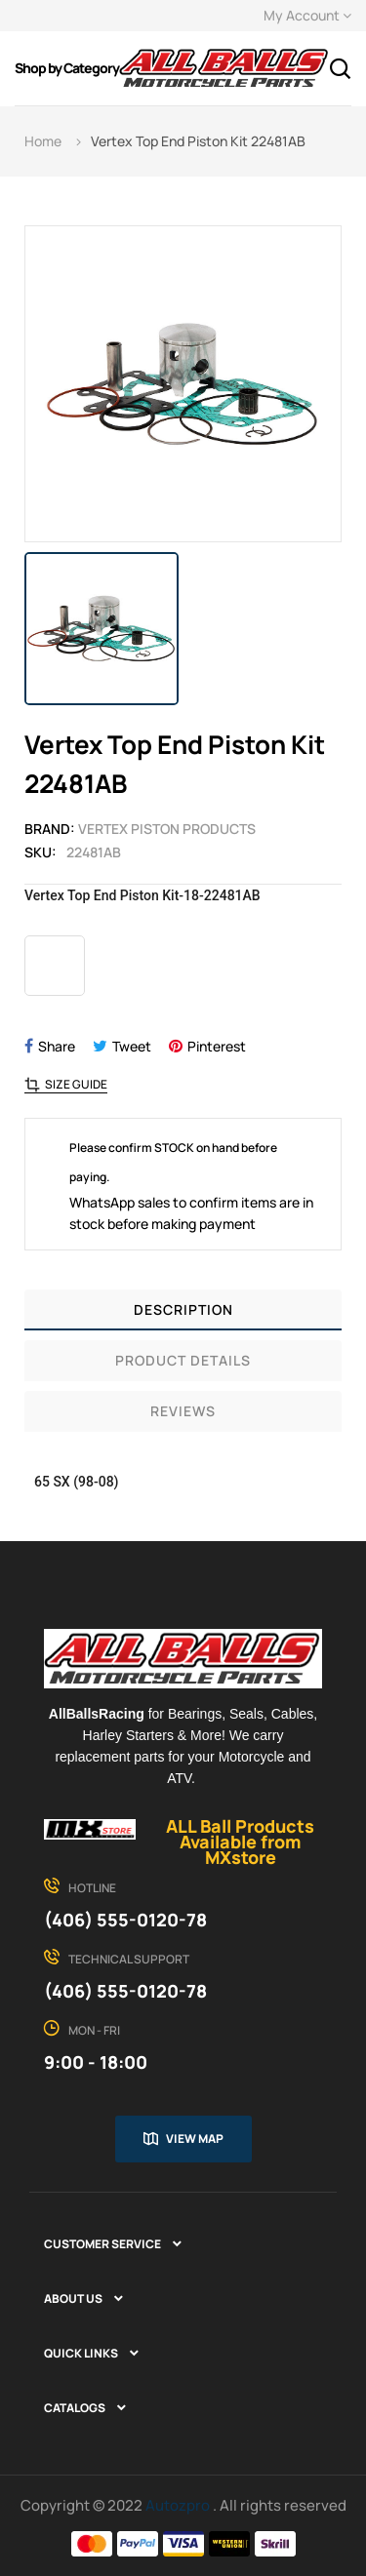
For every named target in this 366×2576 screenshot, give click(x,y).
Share (56, 1046)
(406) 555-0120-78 (125, 1919)
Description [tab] (183, 1309)
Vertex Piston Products (167, 828)
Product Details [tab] (183, 1360)
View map (195, 2138)
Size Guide (76, 1084)
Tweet (131, 1046)
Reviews (183, 1411)
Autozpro (179, 2505)
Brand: (49, 828)
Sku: (40, 852)
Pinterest (216, 1046)
